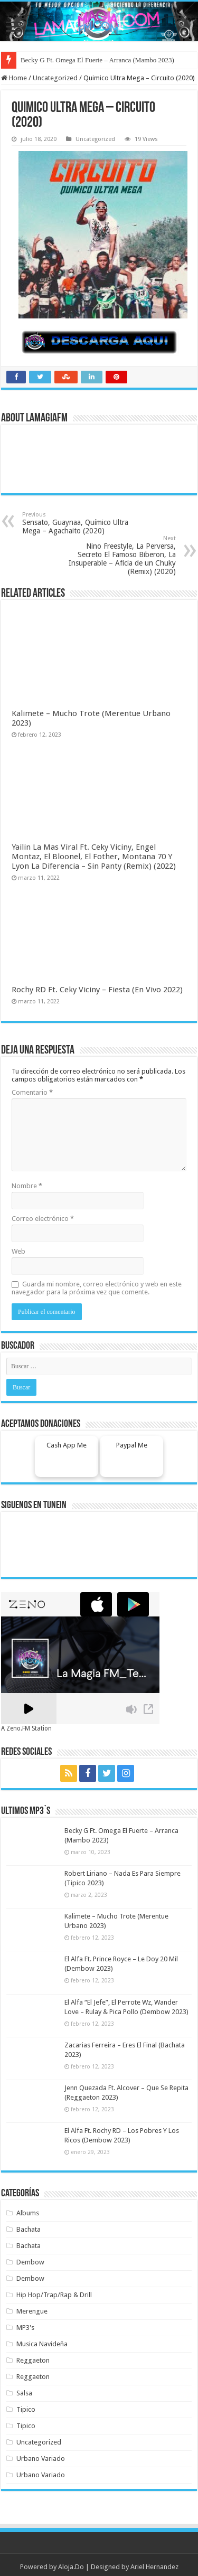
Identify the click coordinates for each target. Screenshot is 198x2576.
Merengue (32, 2311)
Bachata (28, 2229)
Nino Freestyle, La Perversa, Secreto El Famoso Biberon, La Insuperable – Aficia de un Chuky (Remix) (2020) (122, 555)
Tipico (25, 2409)
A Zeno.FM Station (26, 1728)
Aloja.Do (71, 2567)
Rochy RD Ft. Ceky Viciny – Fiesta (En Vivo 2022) (97, 989)
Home (14, 78)
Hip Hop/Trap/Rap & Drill (54, 2295)
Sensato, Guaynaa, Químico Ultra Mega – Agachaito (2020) (76, 523)
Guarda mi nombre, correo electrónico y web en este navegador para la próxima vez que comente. (97, 1288)
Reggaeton (33, 2360)
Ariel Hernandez (154, 2567)
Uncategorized (55, 78)
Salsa (24, 2393)
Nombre (27, 1186)
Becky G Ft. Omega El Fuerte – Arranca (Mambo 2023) (97, 60)
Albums (27, 2213)
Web (18, 1251)
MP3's (25, 2327)
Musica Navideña (42, 2344)
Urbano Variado (40, 2458)
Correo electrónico (43, 1219)
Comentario (32, 1092)
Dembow (30, 2262)
